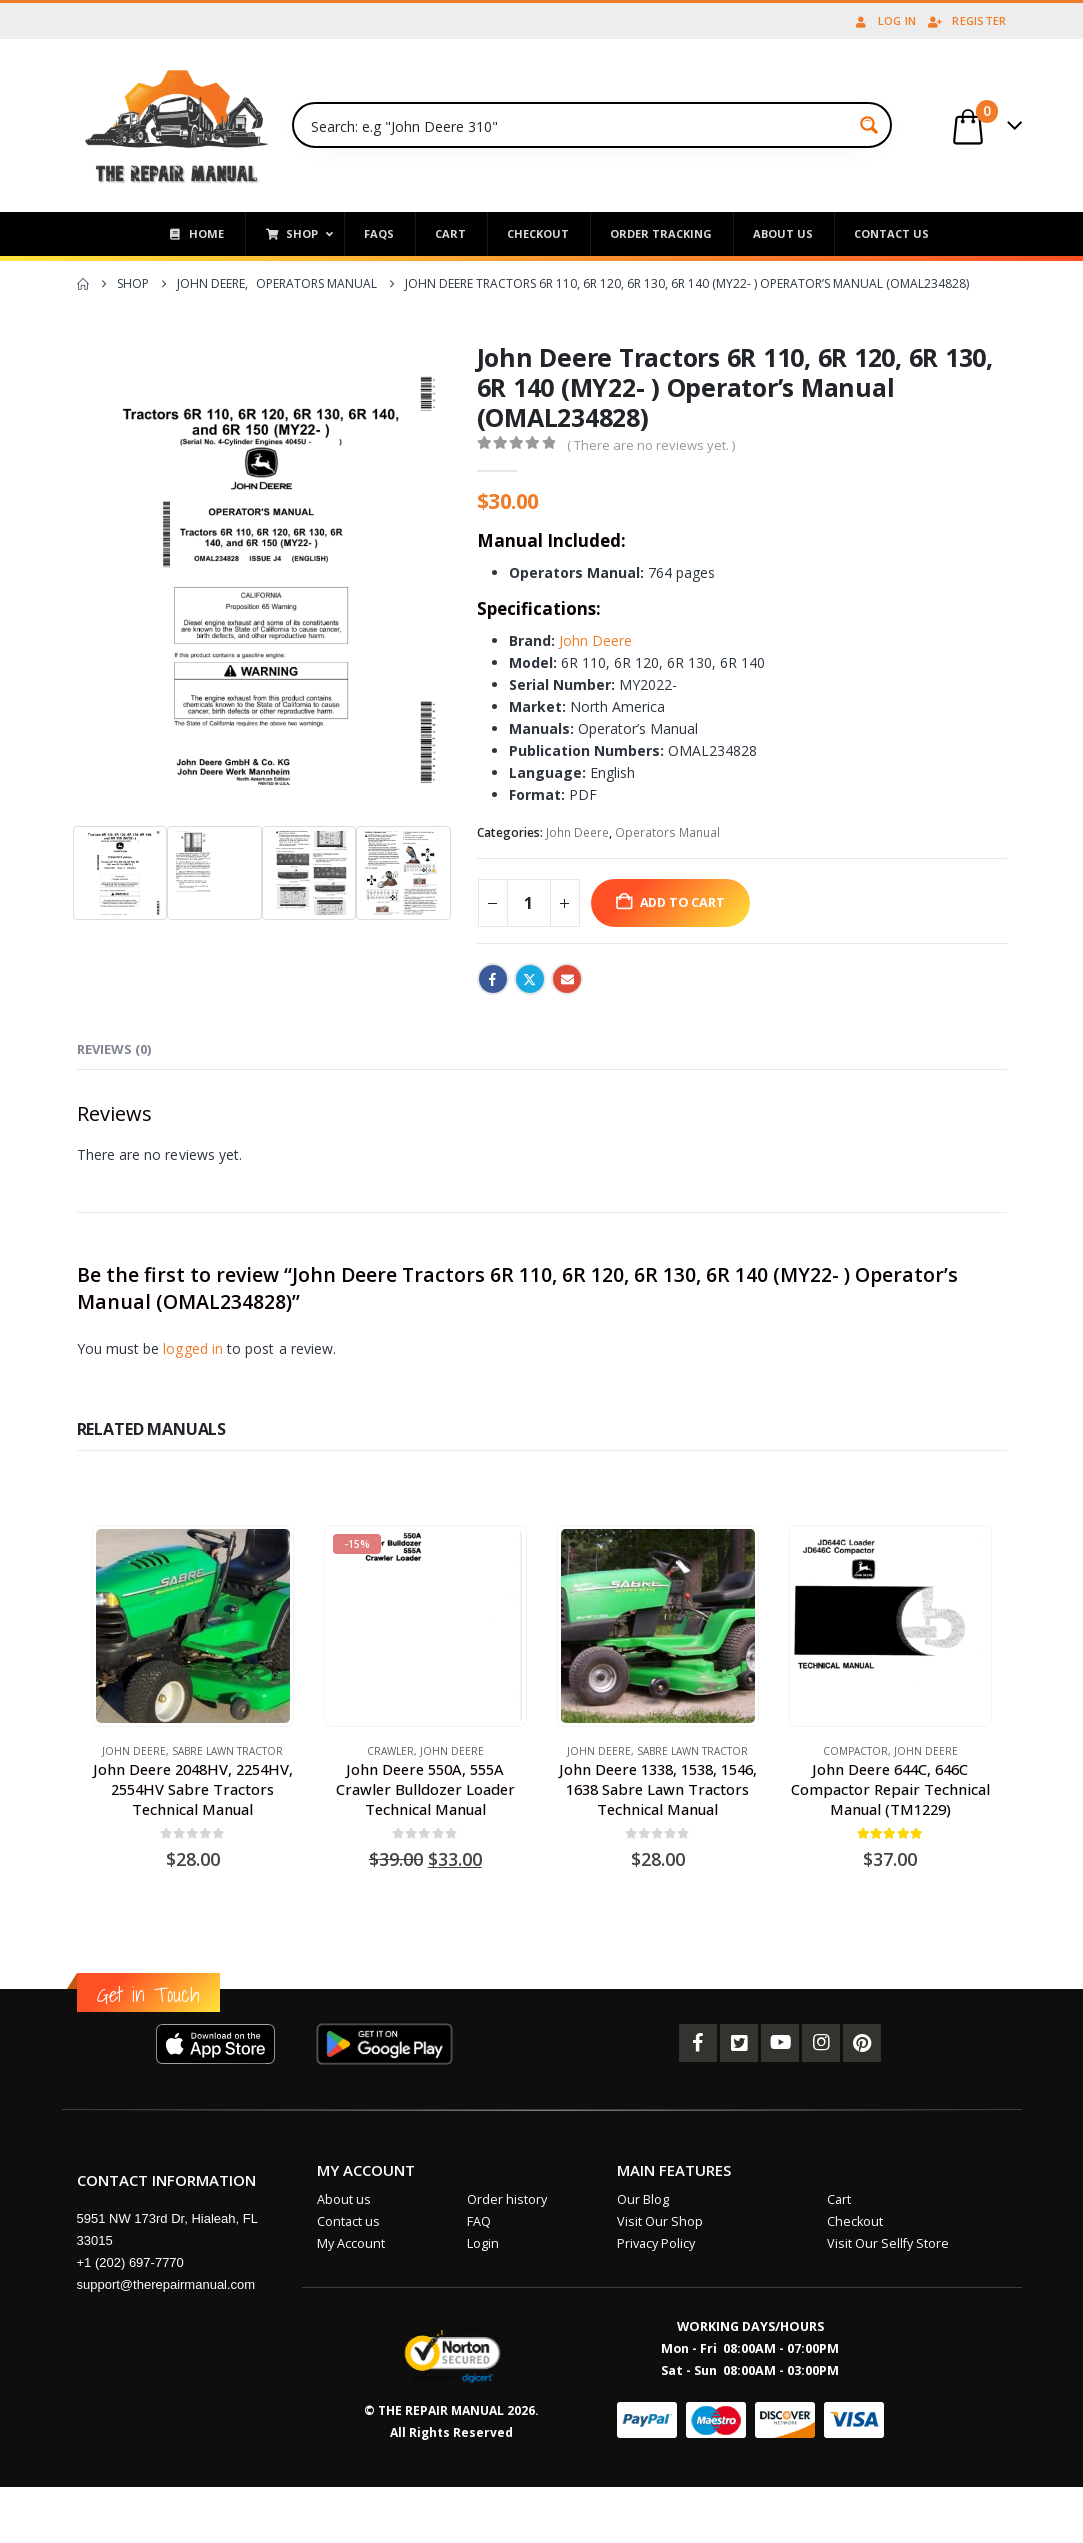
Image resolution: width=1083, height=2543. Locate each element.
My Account (351, 2243)
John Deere (595, 640)
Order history (507, 2199)
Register (966, 20)
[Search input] (578, 125)
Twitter (530, 979)
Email (567, 979)
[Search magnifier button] (869, 125)
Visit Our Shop (660, 2221)
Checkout (855, 2221)
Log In (884, 20)
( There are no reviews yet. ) (651, 445)
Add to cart (682, 902)
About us (344, 2199)
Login (483, 2243)
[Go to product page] (193, 1626)
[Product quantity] (529, 903)
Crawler (390, 1751)
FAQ (479, 2221)
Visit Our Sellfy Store (888, 2243)
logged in (193, 1348)
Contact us (348, 2221)
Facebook (493, 979)
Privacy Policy (656, 2243)
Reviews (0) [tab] (114, 1049)
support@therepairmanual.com (166, 2284)
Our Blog (643, 2199)
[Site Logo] (177, 125)
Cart (839, 2199)
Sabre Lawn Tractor (227, 1751)
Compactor (855, 1751)
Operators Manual (667, 832)
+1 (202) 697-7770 (130, 2262)
